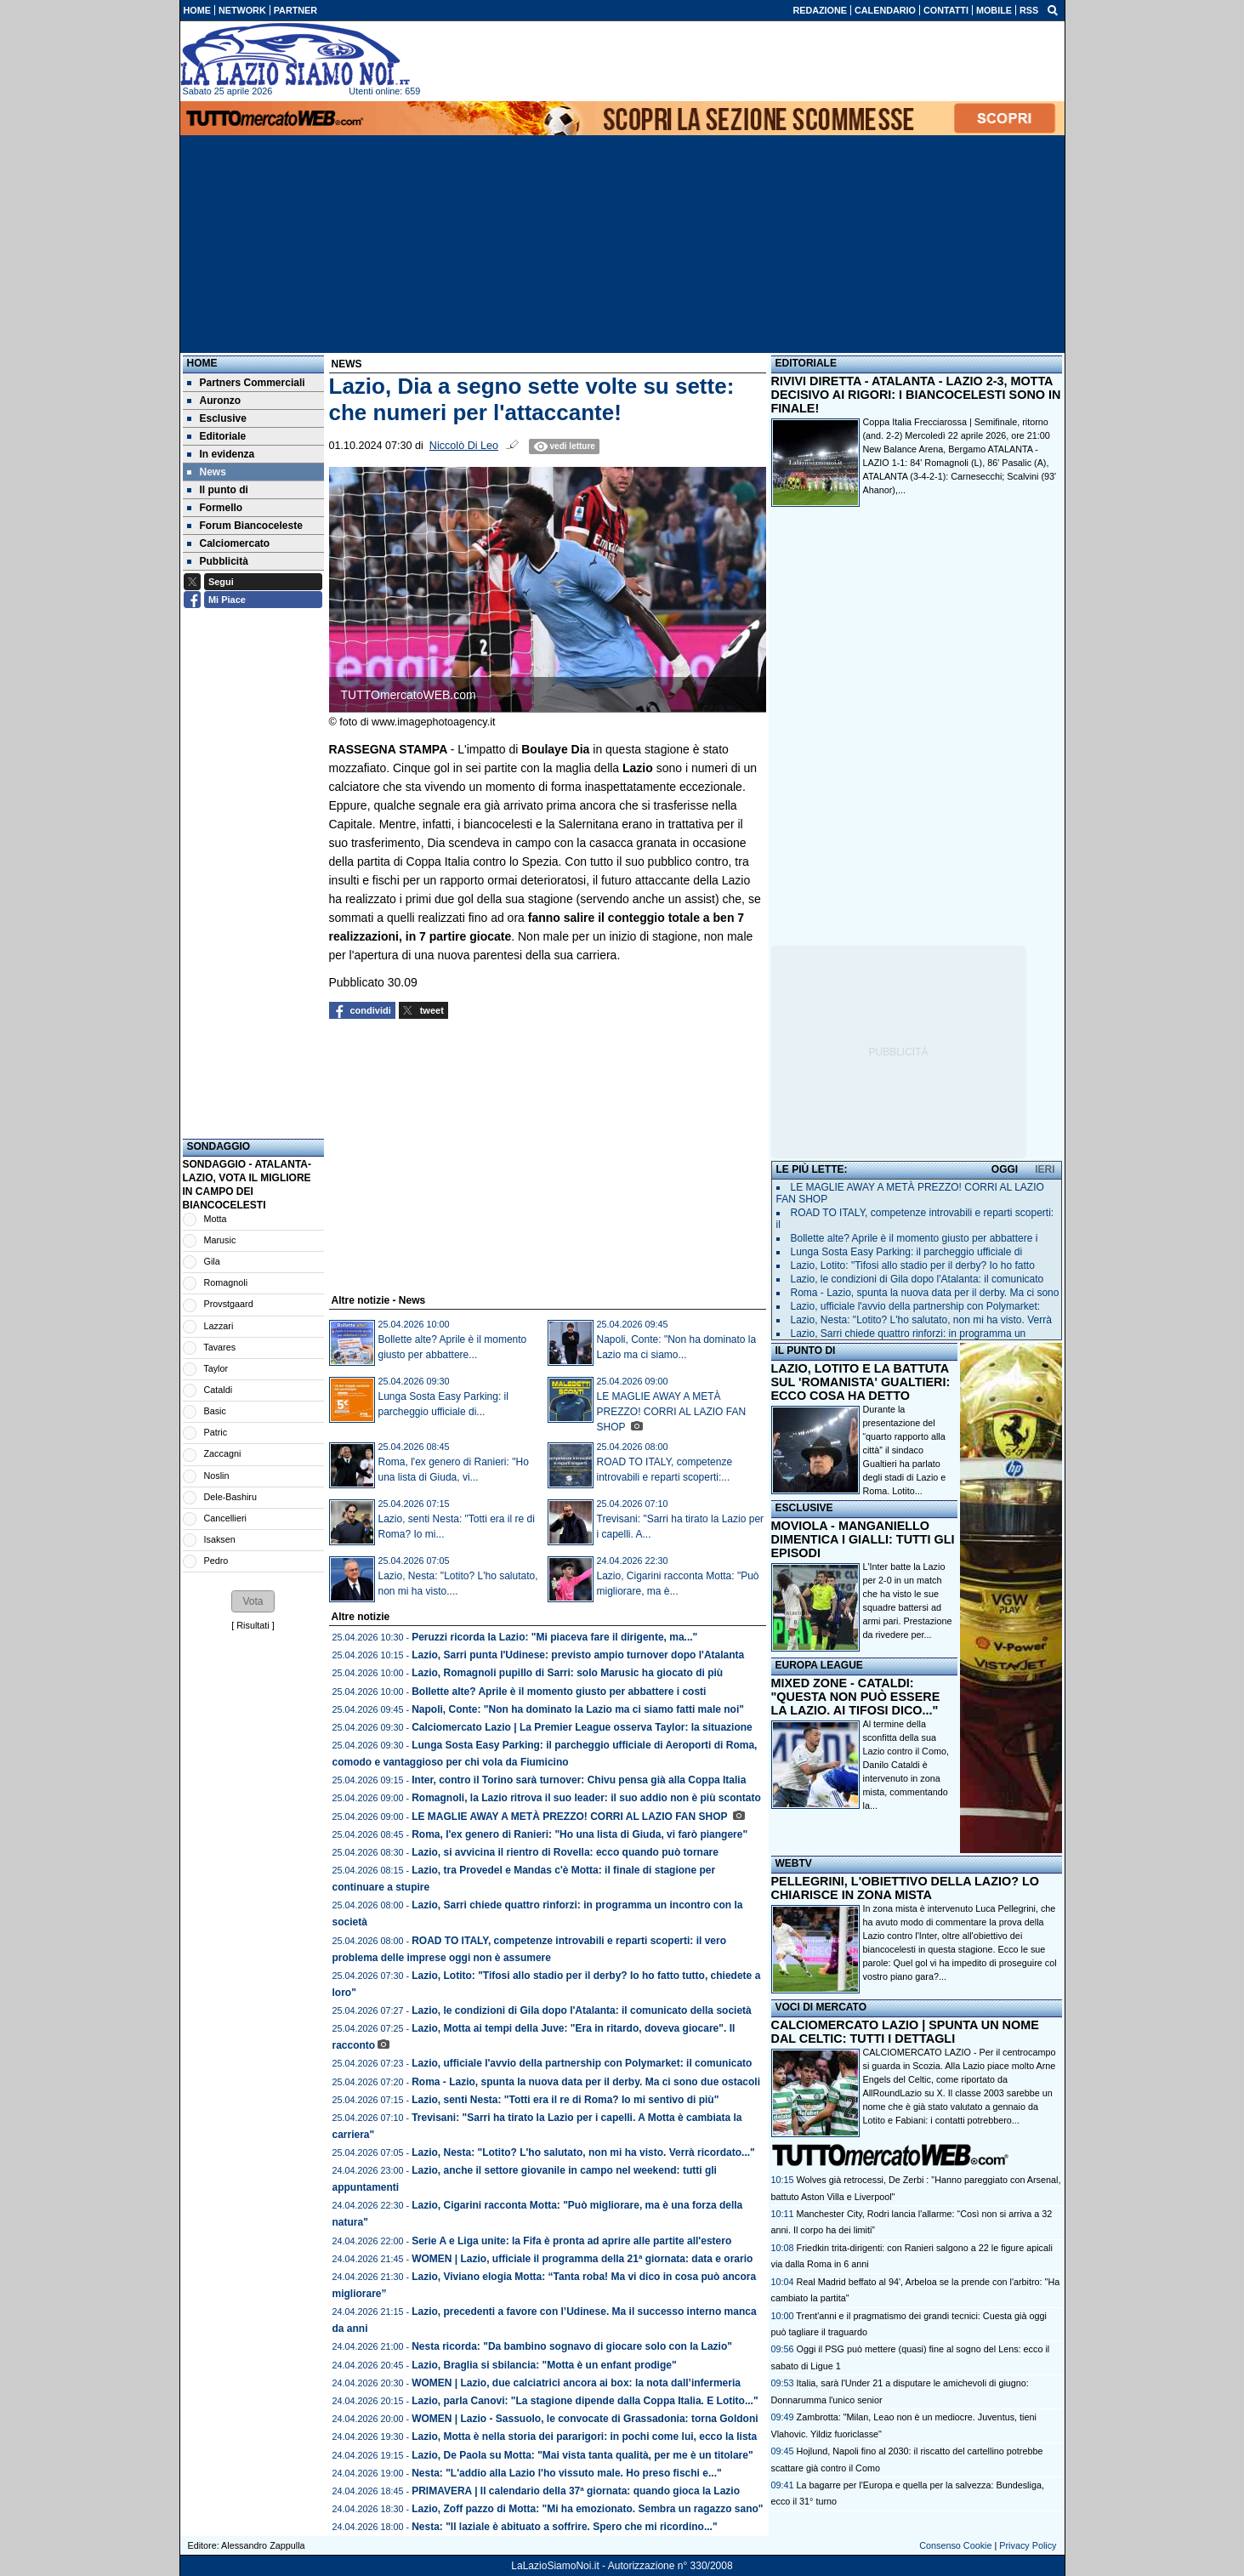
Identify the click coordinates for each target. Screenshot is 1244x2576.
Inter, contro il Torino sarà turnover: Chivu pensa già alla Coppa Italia (579, 1780)
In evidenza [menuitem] (221, 454)
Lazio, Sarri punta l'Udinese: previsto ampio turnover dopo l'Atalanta (578, 1655)
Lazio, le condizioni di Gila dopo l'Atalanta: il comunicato (917, 1279)
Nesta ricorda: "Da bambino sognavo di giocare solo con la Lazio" (572, 2346)
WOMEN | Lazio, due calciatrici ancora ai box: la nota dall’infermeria (576, 2383)
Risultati (252, 1625)
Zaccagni (222, 1453)
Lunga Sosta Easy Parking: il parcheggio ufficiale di (907, 1252)
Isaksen (220, 1539)
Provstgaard (228, 1304)
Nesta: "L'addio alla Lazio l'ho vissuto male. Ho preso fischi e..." (567, 2473)
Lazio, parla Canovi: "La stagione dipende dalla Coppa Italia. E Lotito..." (585, 2401)
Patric (216, 1432)
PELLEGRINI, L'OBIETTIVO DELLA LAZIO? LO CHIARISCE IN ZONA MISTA (905, 1888)
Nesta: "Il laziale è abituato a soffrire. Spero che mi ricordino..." (564, 2527)
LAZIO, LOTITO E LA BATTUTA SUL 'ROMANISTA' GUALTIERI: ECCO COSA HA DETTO (861, 1382)
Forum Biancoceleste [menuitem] (245, 526)
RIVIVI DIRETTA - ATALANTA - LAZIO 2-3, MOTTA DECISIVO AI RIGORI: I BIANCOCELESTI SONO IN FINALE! (916, 394)
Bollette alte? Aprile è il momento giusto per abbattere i (914, 1238)
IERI (1044, 1169)
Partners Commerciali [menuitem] (246, 383)
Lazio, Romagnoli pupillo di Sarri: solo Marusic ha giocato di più (567, 1673)
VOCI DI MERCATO (821, 2007)
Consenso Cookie (955, 2545)
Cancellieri (225, 1518)
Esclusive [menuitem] (217, 418)
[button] (252, 1601)
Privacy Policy (1027, 2545)
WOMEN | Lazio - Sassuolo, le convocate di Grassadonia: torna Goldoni (585, 2419)
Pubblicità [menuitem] (217, 561)
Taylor (215, 1368)
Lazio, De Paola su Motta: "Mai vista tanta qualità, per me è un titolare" (582, 2455)
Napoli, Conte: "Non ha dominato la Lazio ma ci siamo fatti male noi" (578, 1709)
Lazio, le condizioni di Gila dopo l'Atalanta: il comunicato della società (582, 2010)
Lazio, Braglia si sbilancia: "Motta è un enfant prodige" (544, 2365)
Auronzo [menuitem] (214, 401)
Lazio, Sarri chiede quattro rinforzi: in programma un (908, 1333)
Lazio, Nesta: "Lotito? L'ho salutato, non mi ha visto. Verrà (921, 1320)
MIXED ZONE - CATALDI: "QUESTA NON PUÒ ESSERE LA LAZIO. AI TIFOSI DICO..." (855, 1696)
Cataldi (218, 1390)
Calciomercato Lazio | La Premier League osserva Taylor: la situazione (582, 1727)
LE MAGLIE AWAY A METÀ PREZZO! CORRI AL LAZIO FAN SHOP (672, 1411)
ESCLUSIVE (804, 1508)
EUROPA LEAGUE (819, 1665)
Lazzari (219, 1326)
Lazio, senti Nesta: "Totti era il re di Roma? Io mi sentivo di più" (565, 2100)
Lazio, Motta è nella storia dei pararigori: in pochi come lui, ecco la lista (584, 2436)
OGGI (1004, 1169)
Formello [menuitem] (215, 508)
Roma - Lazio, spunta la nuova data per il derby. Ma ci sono (925, 1293)
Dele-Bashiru (230, 1497)
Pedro (216, 1560)
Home (202, 363)
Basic (215, 1411)
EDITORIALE (806, 363)
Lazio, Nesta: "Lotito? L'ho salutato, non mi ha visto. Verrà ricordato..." (583, 2152)
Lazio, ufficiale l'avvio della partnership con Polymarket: (916, 1306)
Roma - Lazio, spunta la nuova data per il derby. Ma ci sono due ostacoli (586, 2082)
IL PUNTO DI (805, 1350)
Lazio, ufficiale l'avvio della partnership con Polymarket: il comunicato (582, 2063)
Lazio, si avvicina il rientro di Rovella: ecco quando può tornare (565, 1852)
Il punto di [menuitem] (217, 490)
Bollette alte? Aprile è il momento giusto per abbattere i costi (559, 1691)
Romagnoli (226, 1282)
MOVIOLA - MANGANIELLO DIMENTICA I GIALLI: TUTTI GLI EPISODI (863, 1539)
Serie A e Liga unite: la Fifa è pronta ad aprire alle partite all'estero (571, 2241)
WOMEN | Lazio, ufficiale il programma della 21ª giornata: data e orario (582, 2259)
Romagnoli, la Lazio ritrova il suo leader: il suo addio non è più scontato (586, 1798)
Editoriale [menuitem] (217, 436)
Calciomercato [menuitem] (228, 543)
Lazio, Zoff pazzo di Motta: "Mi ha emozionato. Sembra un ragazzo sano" (587, 2509)
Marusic (220, 1240)
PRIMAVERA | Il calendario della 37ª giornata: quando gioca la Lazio (576, 2491)
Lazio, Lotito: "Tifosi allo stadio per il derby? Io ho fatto (913, 1265)
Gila (212, 1261)
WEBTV (793, 1863)
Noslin (217, 1475)
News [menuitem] (206, 472)
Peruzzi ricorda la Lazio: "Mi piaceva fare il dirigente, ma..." (554, 1637)
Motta (215, 1219)
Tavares (219, 1347)
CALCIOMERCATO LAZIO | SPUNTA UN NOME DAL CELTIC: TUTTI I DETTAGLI (905, 2031)
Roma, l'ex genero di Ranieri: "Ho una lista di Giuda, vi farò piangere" (579, 1834)
